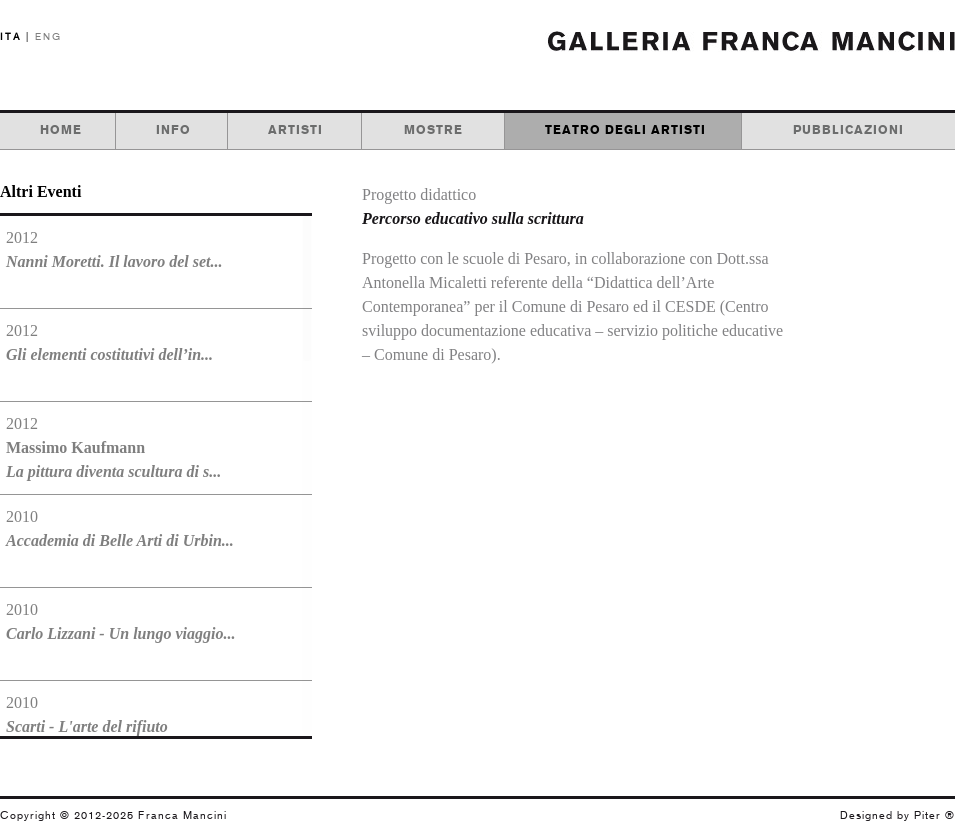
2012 (114, 249)
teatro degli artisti (625, 130)
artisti (295, 130)
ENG (48, 36)
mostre (433, 130)
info (173, 130)
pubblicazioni (848, 130)
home (61, 130)
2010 (120, 528)
